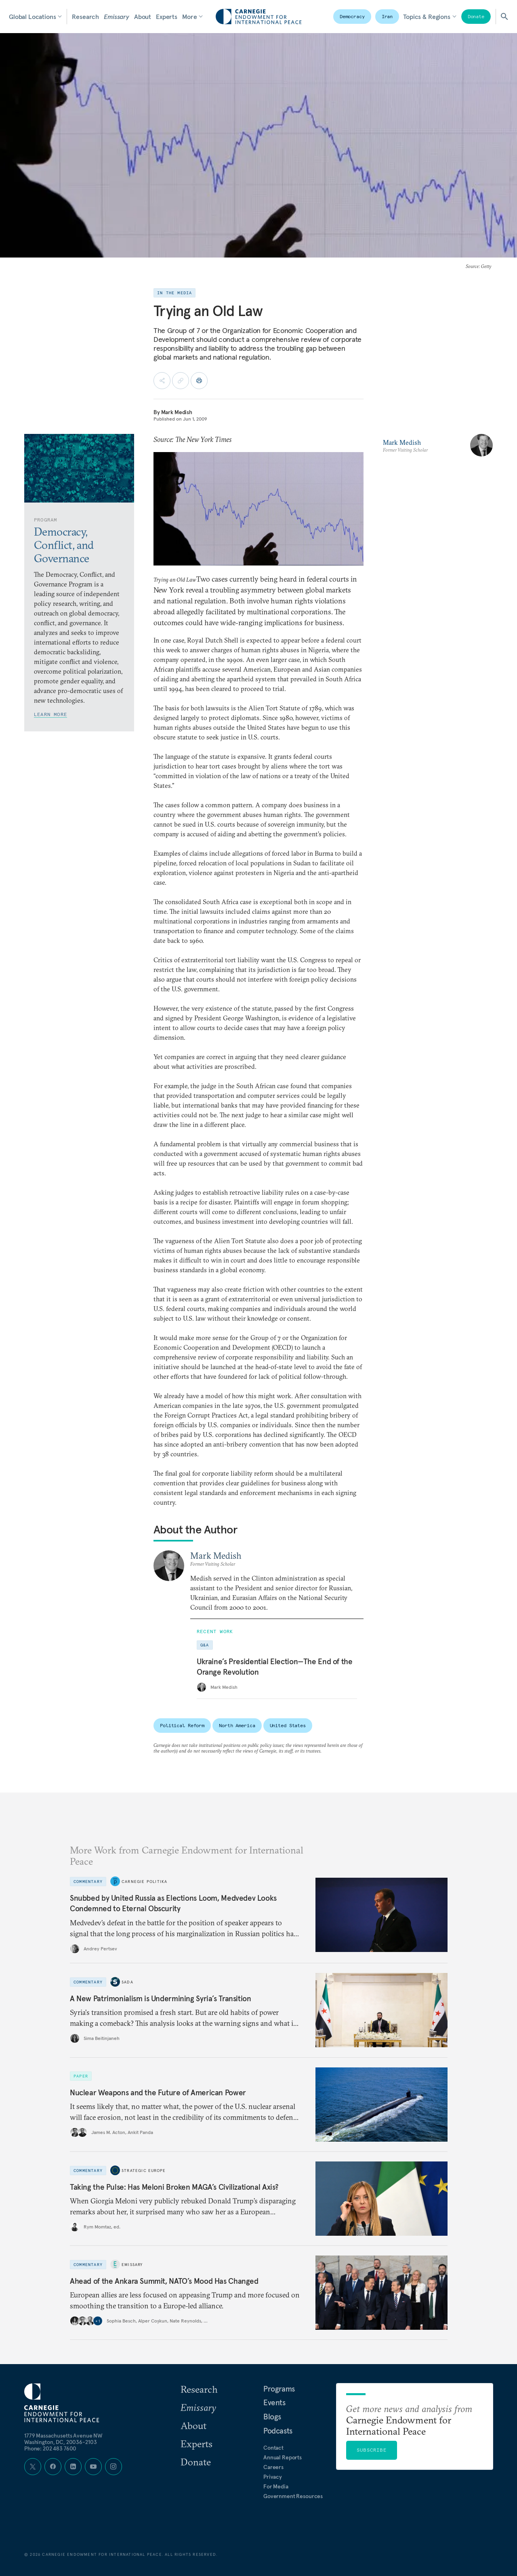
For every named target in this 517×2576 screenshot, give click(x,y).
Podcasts (277, 2431)
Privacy (272, 2476)
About (142, 17)
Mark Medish (176, 412)
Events (274, 2402)
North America (237, 1725)
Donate (476, 16)
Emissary (116, 17)
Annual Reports (282, 2457)
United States (288, 1725)
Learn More (50, 714)
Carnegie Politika (144, 1881)
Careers (273, 2467)
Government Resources (293, 2496)
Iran (387, 16)
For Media (275, 2486)
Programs (279, 2389)
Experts (166, 17)
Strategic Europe (144, 2170)
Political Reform (182, 1725)
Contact (273, 2447)
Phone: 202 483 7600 (50, 2448)
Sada (127, 1982)
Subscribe (372, 2450)
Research (85, 17)
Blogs (272, 2416)
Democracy (352, 16)
